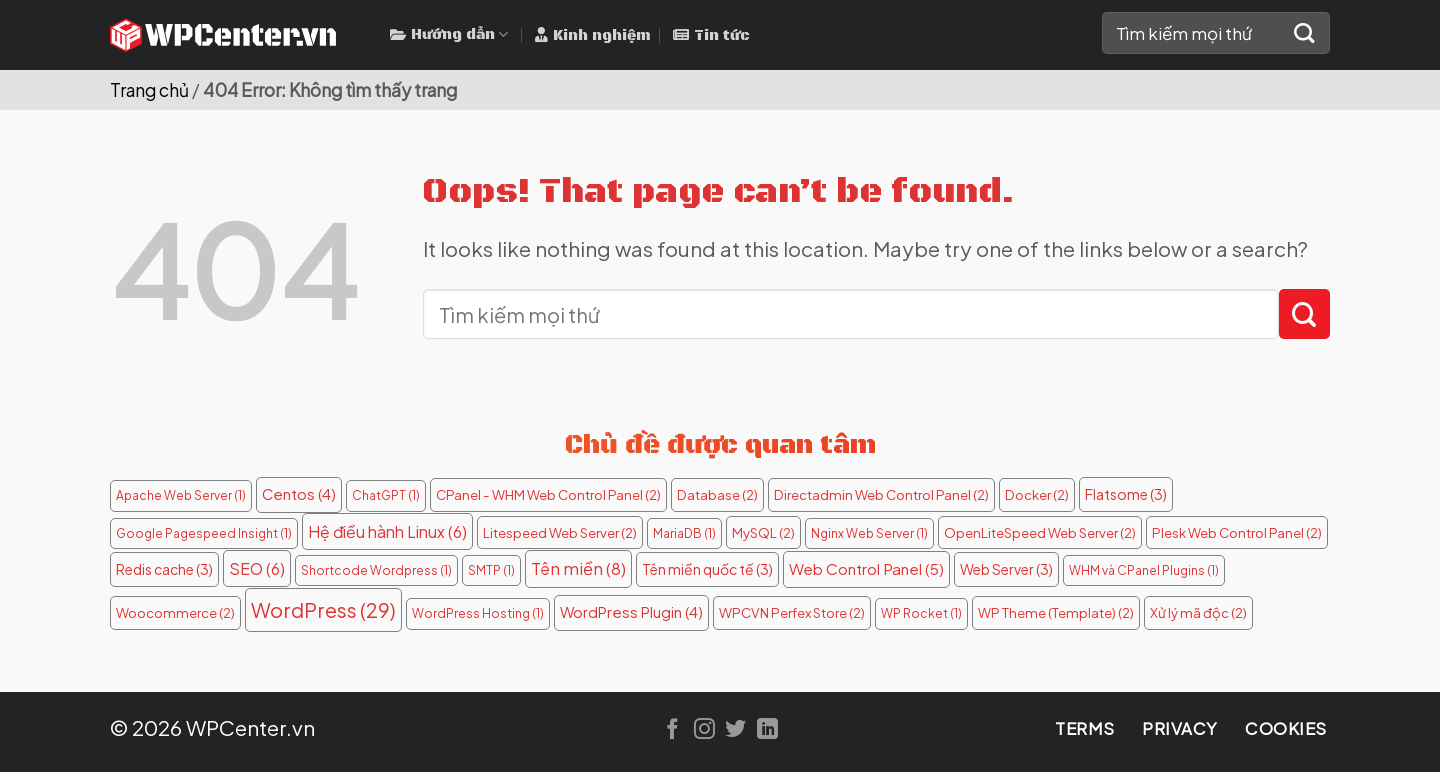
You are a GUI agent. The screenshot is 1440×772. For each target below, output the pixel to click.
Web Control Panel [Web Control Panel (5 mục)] (866, 568)
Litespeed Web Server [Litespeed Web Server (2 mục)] (560, 532)
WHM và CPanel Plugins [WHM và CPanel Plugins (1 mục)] (1144, 570)
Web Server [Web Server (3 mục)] (1006, 569)
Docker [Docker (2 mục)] (1037, 494)
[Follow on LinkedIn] (767, 730)
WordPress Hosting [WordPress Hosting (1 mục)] (478, 613)
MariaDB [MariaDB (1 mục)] (684, 533)
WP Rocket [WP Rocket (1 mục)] (921, 613)
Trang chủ (149, 90)
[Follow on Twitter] (735, 730)
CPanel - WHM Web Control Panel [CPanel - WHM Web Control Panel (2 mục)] (548, 494)
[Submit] (1304, 33)
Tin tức (711, 36)
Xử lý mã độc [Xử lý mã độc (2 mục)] (1198, 612)
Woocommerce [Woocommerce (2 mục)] (175, 612)
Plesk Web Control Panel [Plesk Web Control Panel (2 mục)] (1237, 532)
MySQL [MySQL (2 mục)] (763, 532)
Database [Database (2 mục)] (717, 494)
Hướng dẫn (449, 34)
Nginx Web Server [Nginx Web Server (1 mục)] (869, 533)
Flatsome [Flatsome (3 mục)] (1126, 494)
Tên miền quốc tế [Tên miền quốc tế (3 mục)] (707, 569)
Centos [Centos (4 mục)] (299, 494)
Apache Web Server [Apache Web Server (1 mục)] (181, 495)
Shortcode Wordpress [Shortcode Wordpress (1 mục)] (376, 570)
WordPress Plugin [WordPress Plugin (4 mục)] (631, 612)
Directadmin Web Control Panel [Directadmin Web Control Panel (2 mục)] (881, 494)
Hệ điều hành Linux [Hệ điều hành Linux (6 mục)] (387, 531)
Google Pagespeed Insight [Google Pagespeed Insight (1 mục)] (204, 533)
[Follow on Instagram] (704, 730)
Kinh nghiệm (593, 36)
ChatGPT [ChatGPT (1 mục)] (386, 495)
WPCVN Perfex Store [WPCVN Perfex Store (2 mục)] (792, 612)
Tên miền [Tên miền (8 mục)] (578, 568)
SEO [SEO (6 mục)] (257, 568)
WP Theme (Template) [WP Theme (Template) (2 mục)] (1056, 612)
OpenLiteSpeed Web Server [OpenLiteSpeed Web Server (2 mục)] (1040, 532)
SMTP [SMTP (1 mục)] (491, 570)
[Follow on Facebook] (672, 730)
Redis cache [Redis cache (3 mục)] (164, 569)
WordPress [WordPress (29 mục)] (323, 609)
